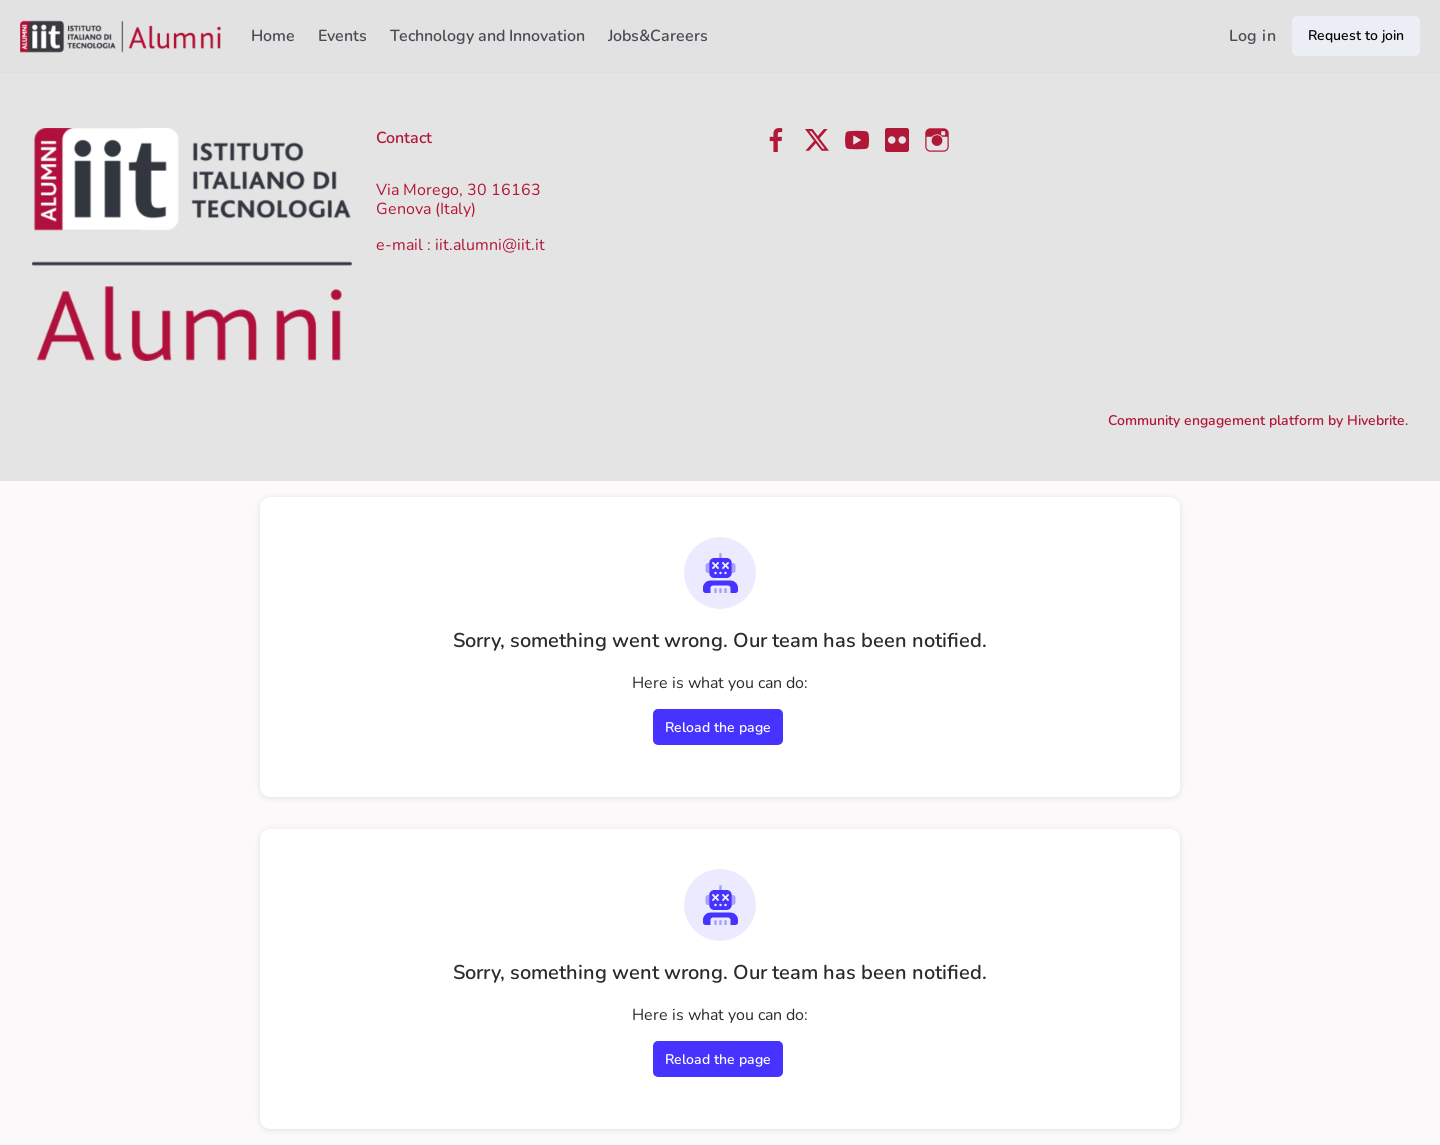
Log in (1252, 36)
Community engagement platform (1216, 420)
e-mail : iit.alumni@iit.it (460, 245)
